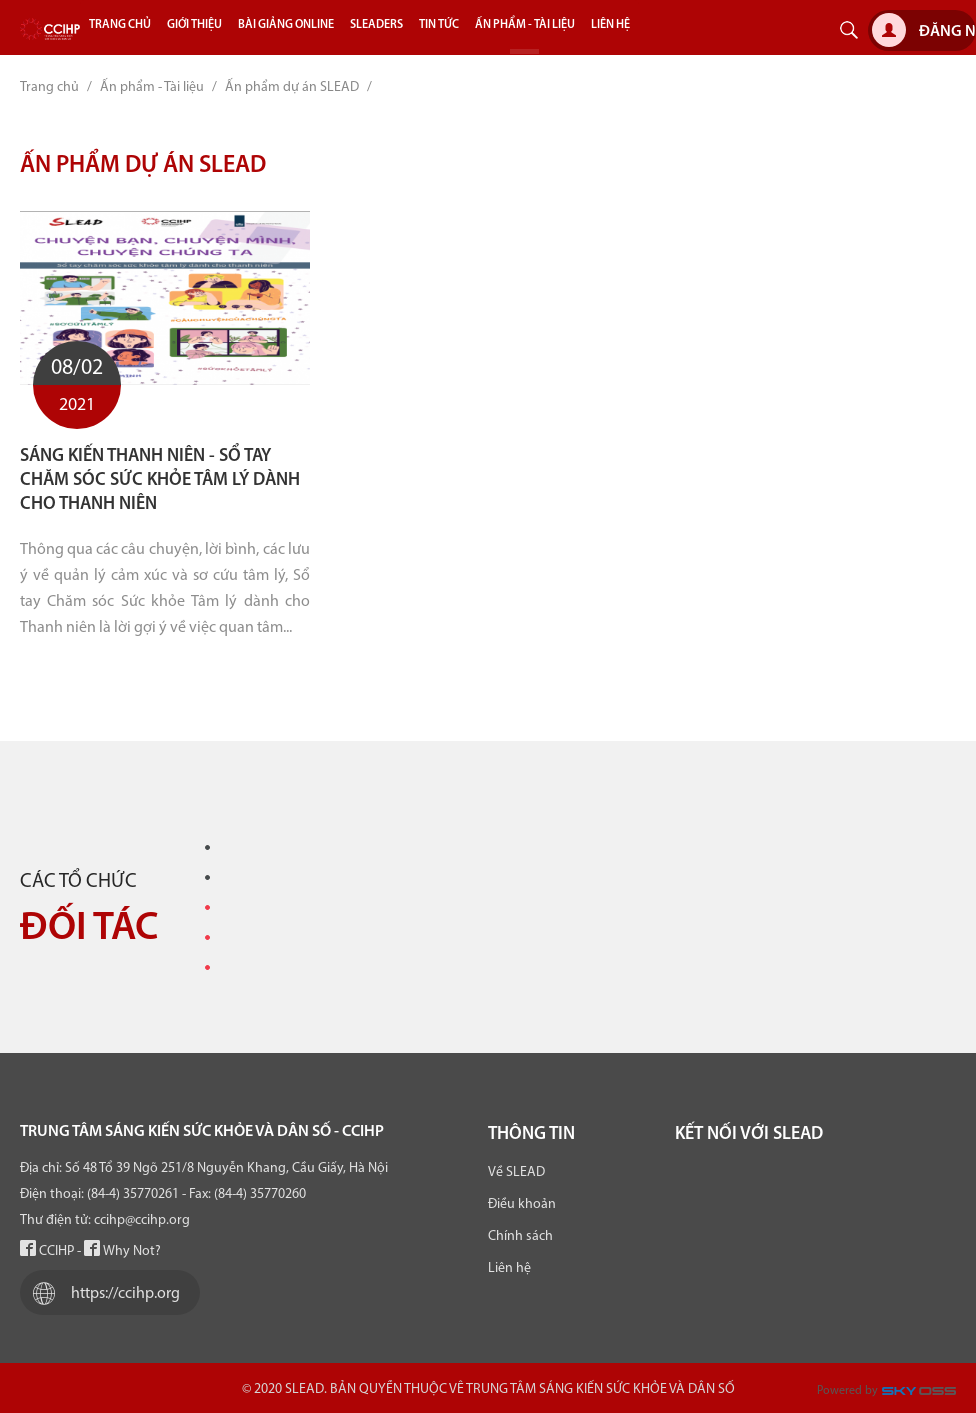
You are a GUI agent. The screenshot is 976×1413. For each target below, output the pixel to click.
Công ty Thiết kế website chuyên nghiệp (923, 1395)
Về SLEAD (516, 1172)
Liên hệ (509, 1268)
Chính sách (520, 1236)
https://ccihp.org (102, 1293)
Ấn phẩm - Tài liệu (152, 87)
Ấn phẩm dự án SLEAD (292, 87)
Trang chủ (49, 87)
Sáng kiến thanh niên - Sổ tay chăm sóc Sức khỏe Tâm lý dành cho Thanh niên (160, 480)
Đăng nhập (924, 30)
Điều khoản (522, 1204)
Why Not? (122, 1251)
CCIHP (47, 1251)
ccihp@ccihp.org (142, 1220)
